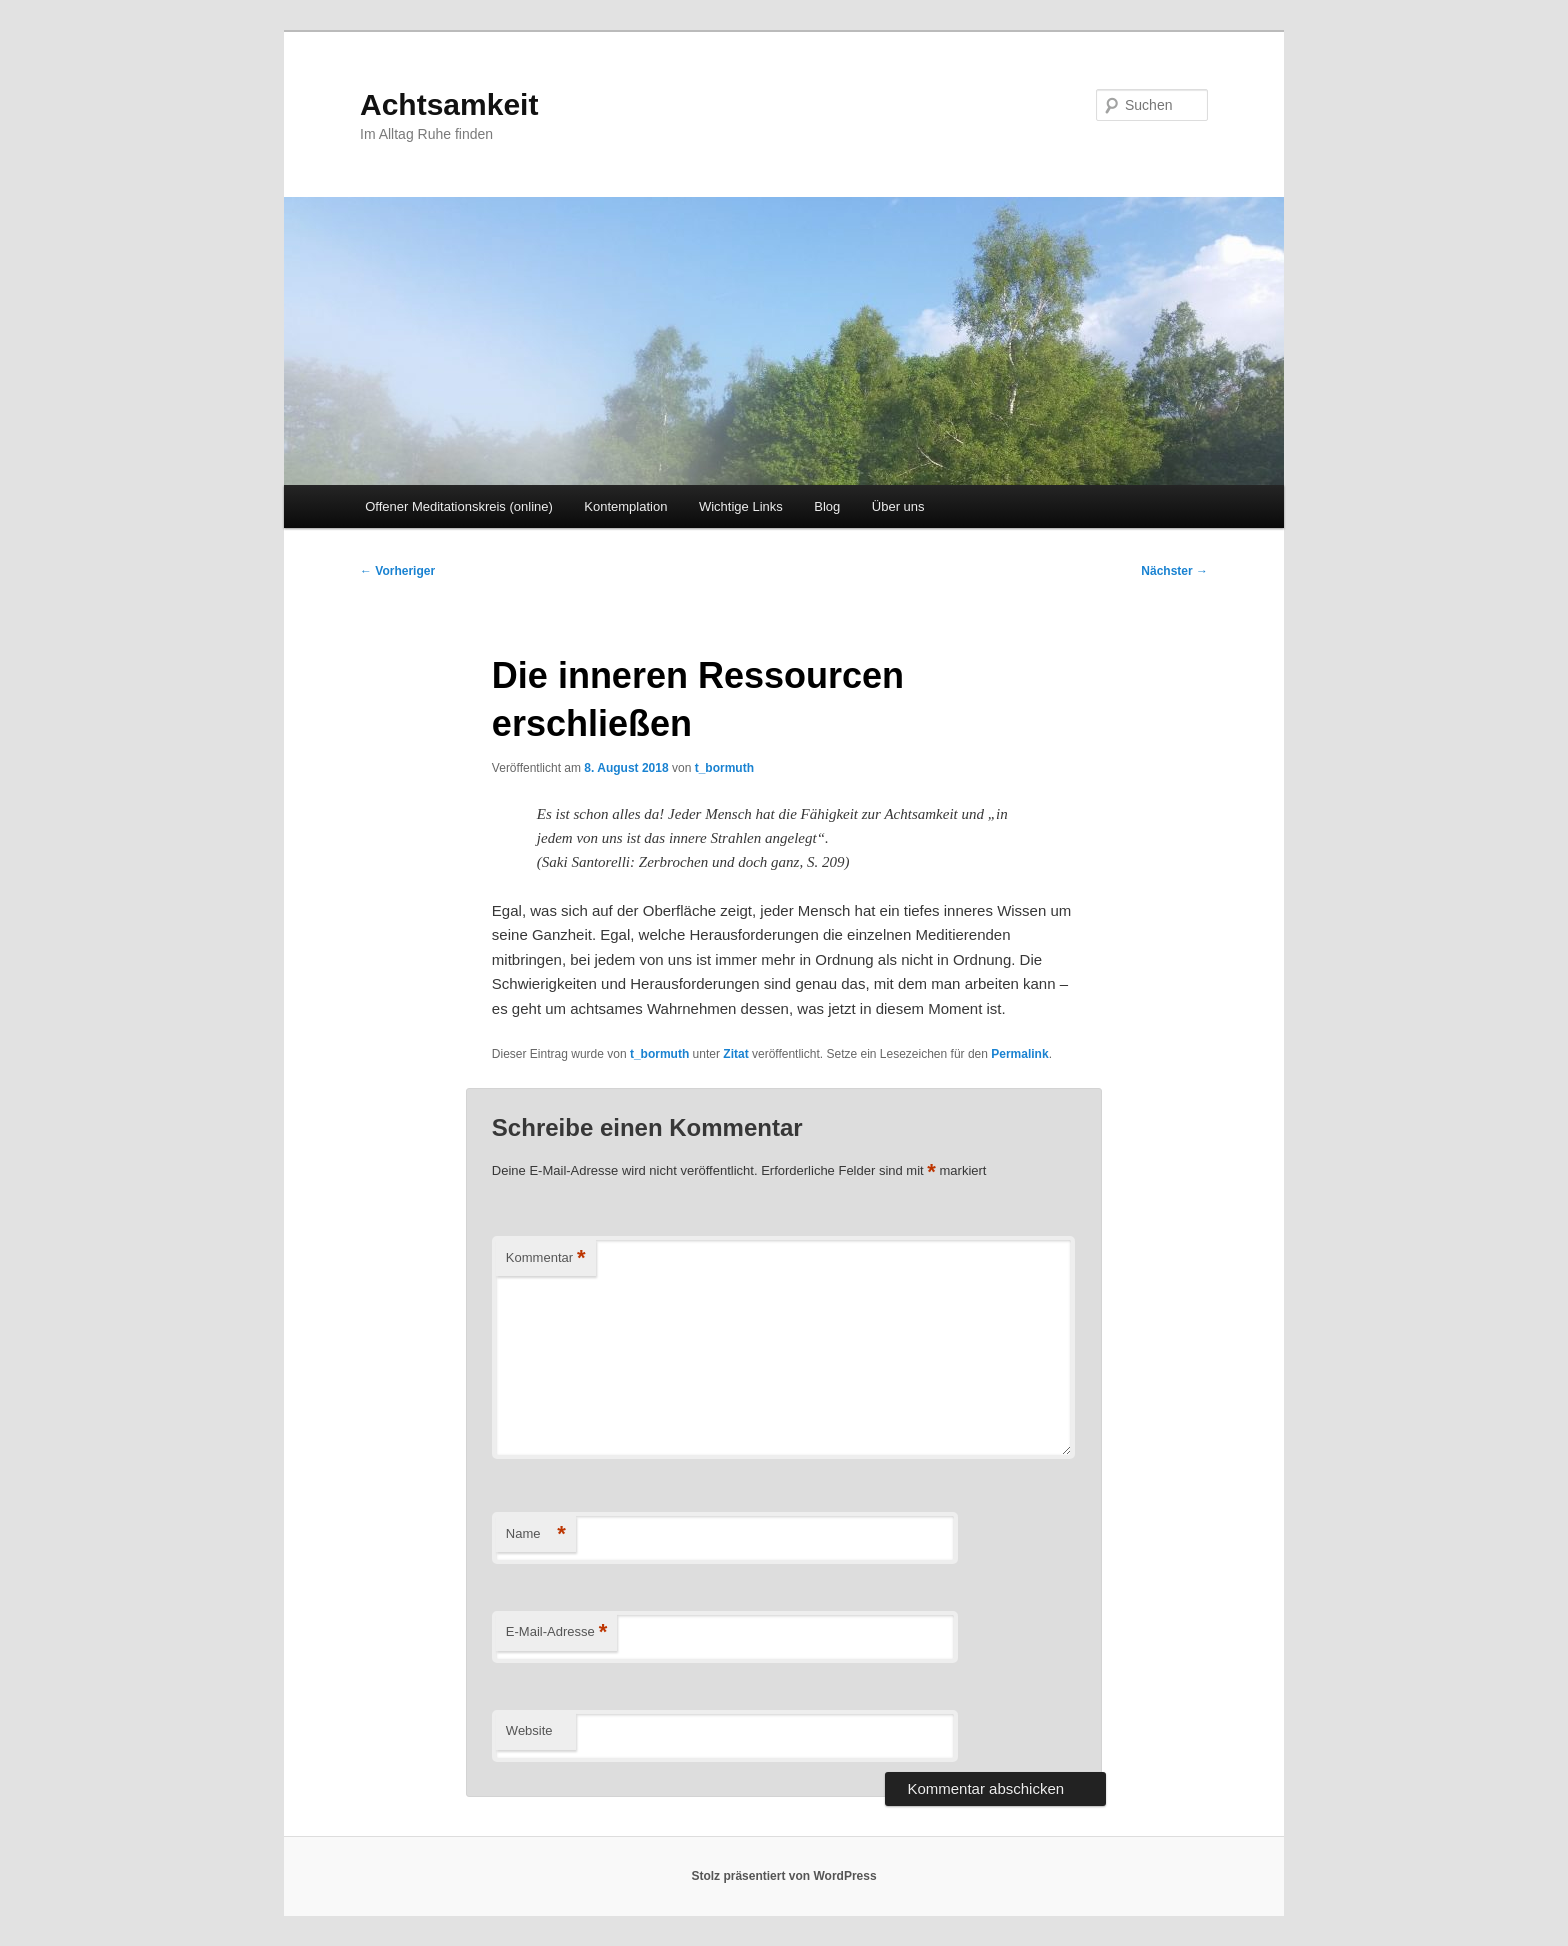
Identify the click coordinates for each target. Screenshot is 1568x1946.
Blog (827, 506)
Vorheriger (397, 571)
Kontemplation (625, 506)
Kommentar (546, 1258)
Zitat (735, 1054)
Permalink (1019, 1054)
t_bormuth (724, 768)
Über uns (898, 506)
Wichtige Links (741, 506)
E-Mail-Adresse (556, 1632)
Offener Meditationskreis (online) (459, 506)
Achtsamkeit (449, 104)
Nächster (1174, 571)
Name (536, 1534)
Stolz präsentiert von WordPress (783, 1876)
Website (529, 1730)
